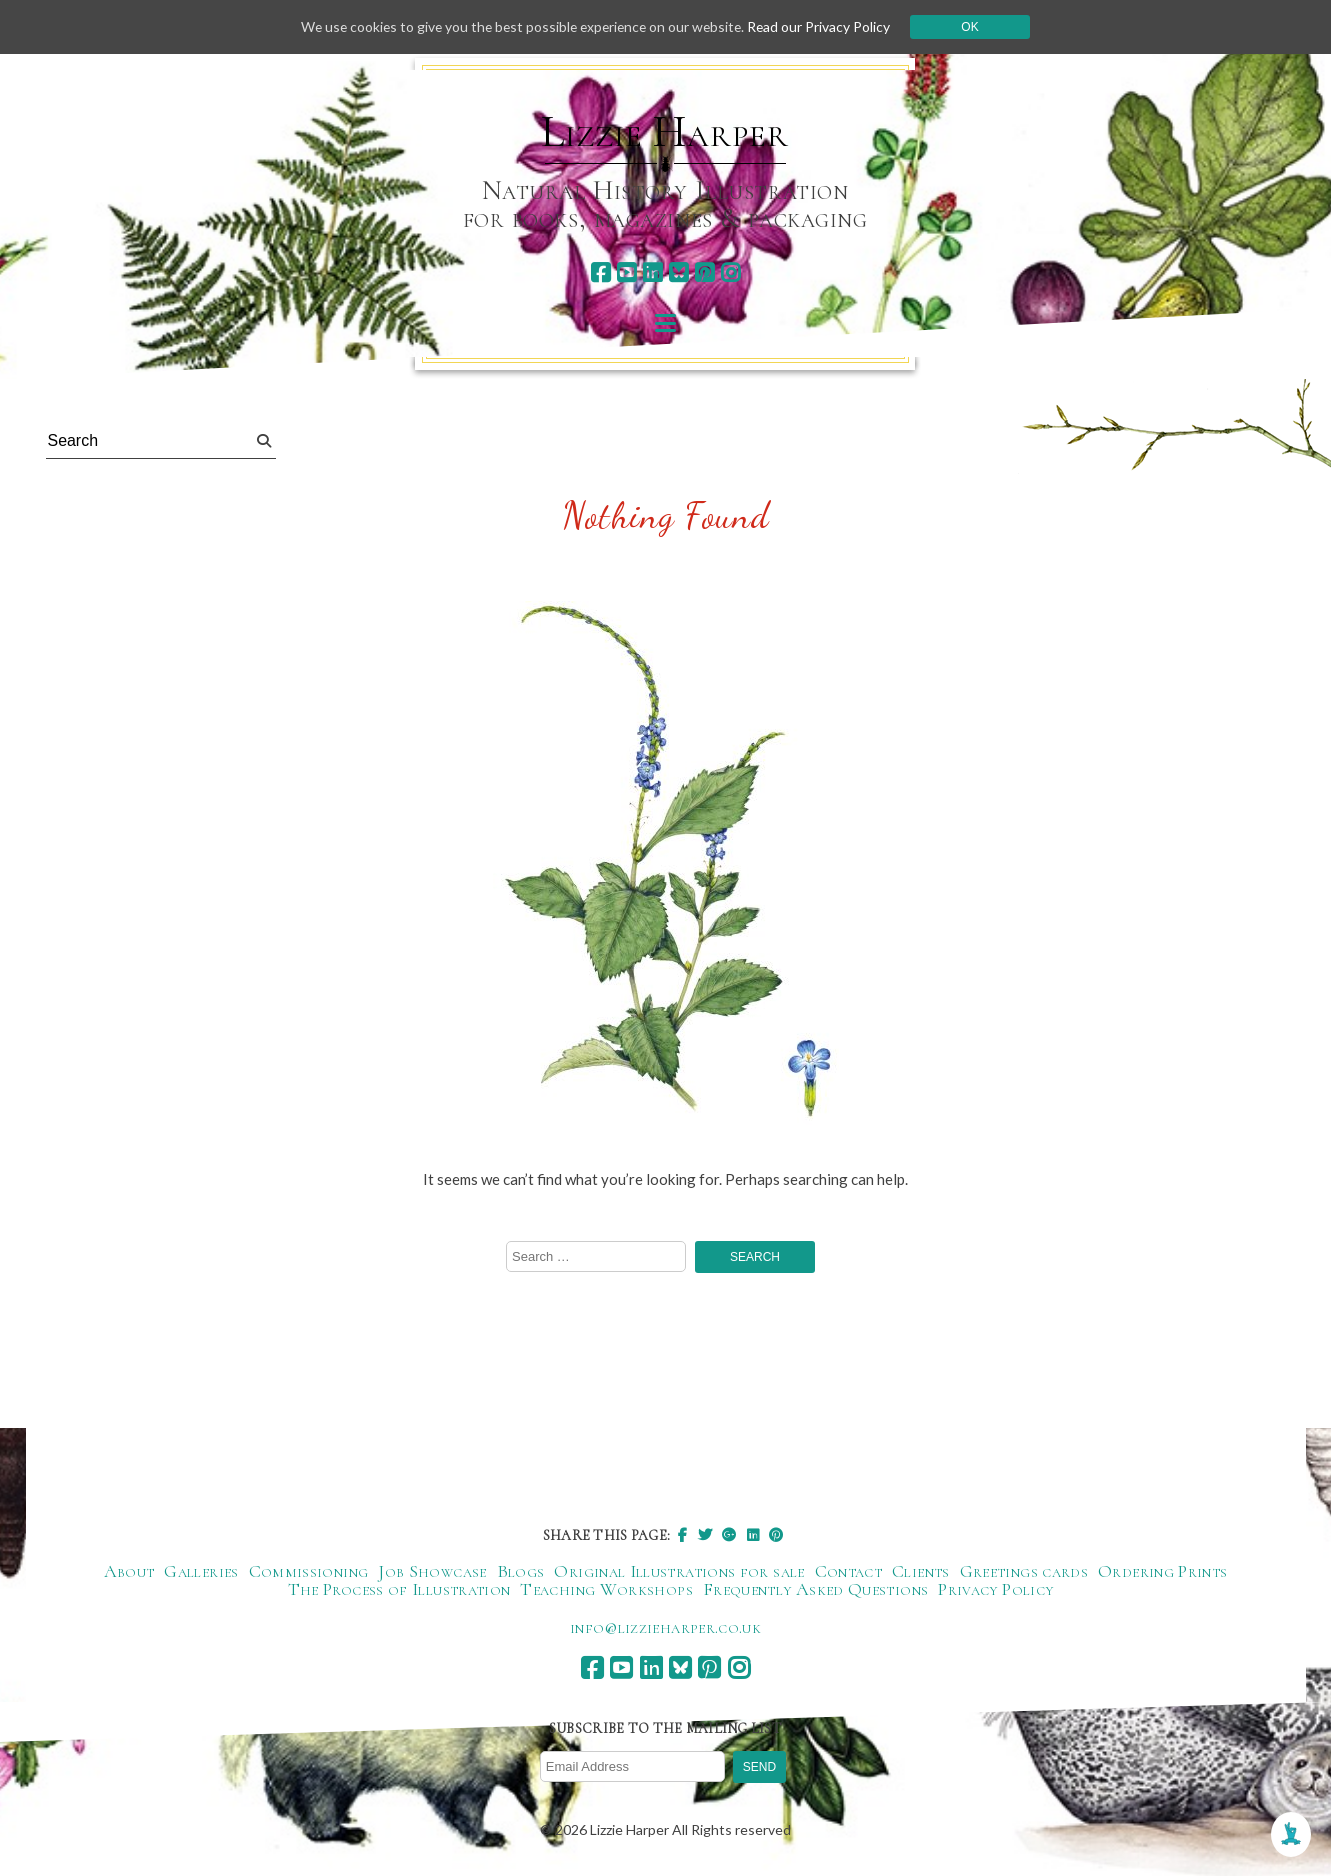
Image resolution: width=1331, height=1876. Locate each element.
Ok (976, 27)
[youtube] (626, 272)
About (129, 1572)
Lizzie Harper (664, 132)
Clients (921, 1572)
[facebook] (600, 272)
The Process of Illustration (399, 1590)
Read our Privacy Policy (825, 26)
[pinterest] (704, 272)
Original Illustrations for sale (679, 1572)
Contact (849, 1572)
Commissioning (309, 1572)
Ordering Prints (1162, 1572)
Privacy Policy (995, 1590)
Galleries (201, 1572)
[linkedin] (652, 272)
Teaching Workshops (606, 1590)
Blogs (521, 1572)
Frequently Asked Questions (815, 1590)
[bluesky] (678, 272)
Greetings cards (1024, 1572)
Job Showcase (432, 1572)
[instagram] (730, 272)
